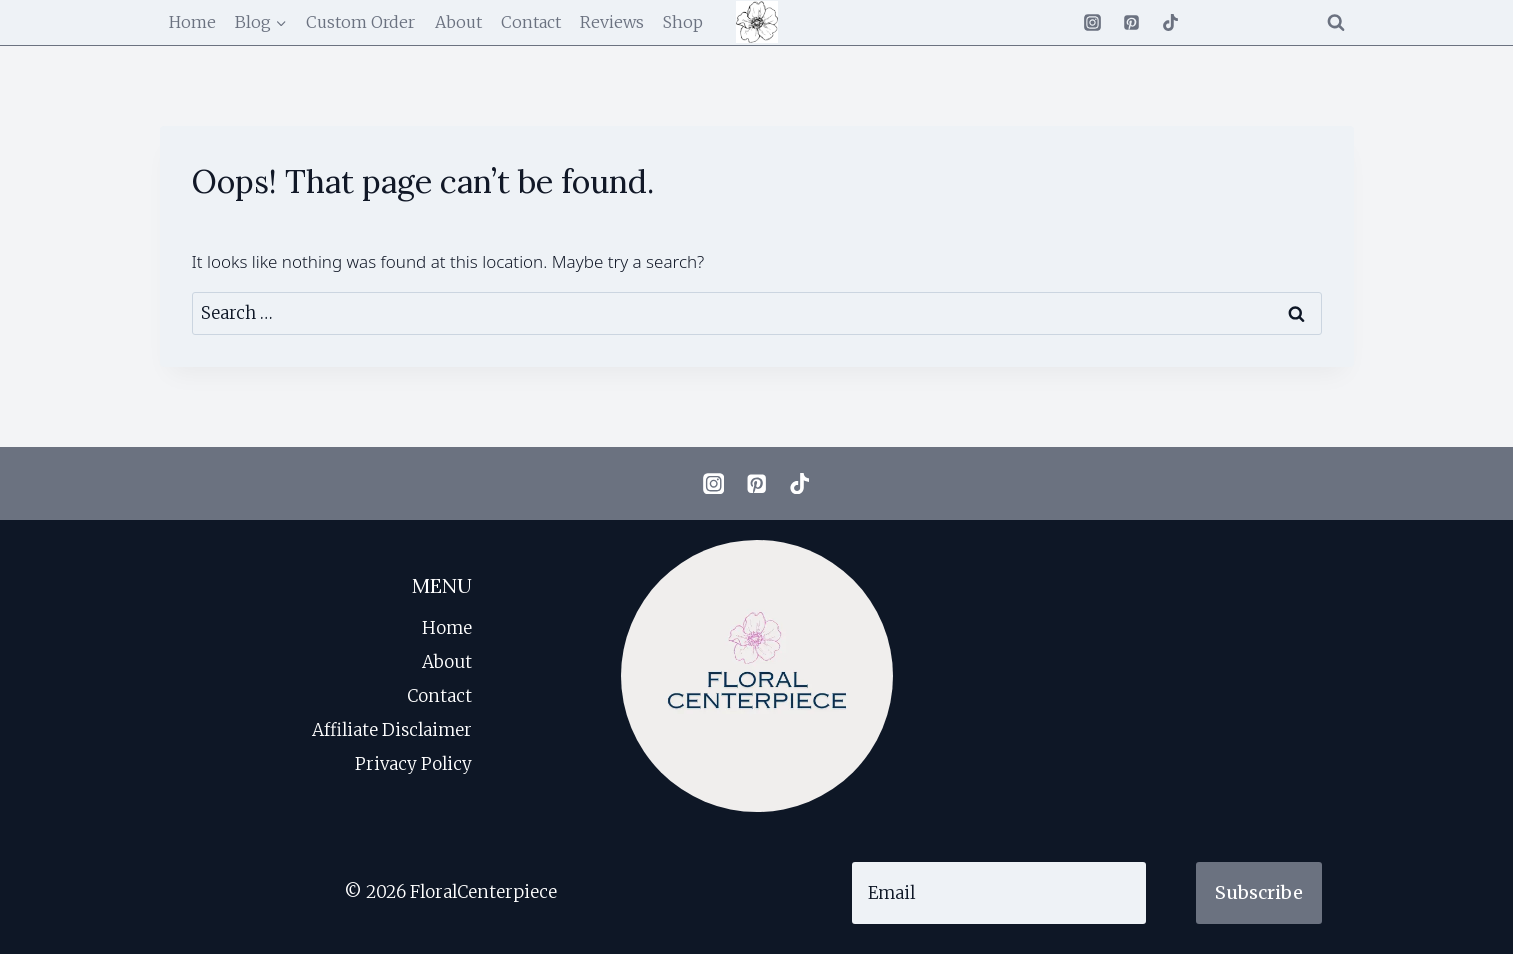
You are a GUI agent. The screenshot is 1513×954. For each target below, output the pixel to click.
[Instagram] (1092, 22)
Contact (531, 22)
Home (192, 22)
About (458, 22)
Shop (683, 22)
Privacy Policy (413, 764)
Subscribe (1259, 892)
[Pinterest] (1131, 22)
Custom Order (360, 22)
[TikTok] (1171, 22)
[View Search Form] (1336, 22)
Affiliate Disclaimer (392, 730)
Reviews (612, 22)
